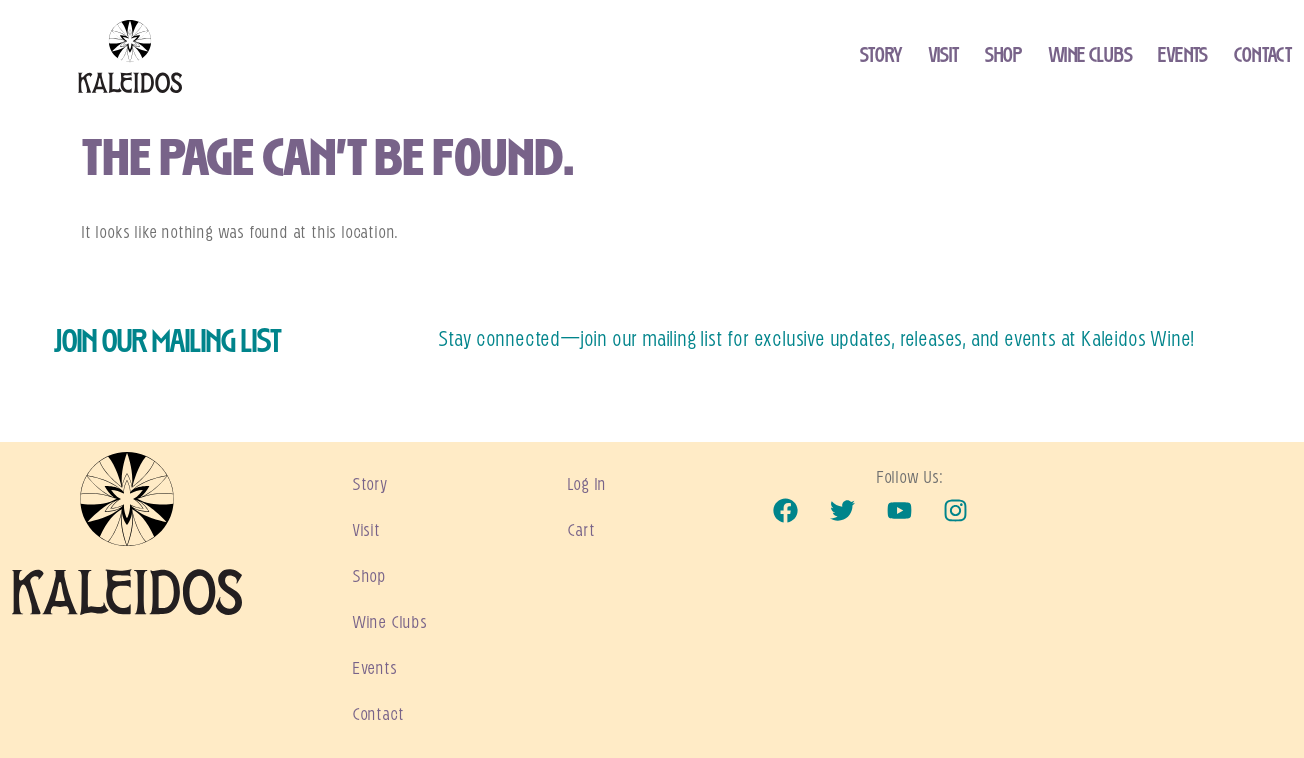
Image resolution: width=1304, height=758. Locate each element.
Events (1182, 56)
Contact (1263, 56)
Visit (944, 56)
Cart (581, 531)
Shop (1003, 56)
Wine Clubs (1091, 56)
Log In (587, 485)
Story (881, 56)
